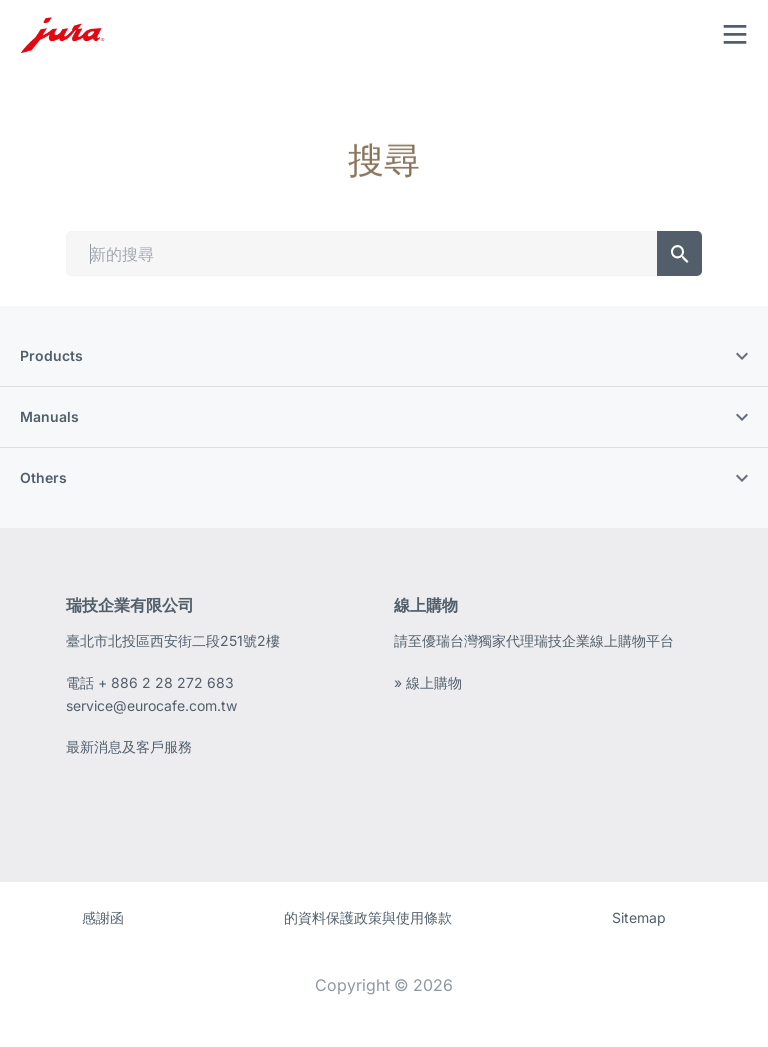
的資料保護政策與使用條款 (368, 917)
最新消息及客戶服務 (129, 746)
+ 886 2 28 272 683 (166, 682)
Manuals (384, 416)
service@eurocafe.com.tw (151, 705)
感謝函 (103, 917)
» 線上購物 (428, 682)
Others (384, 477)
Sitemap (639, 917)
